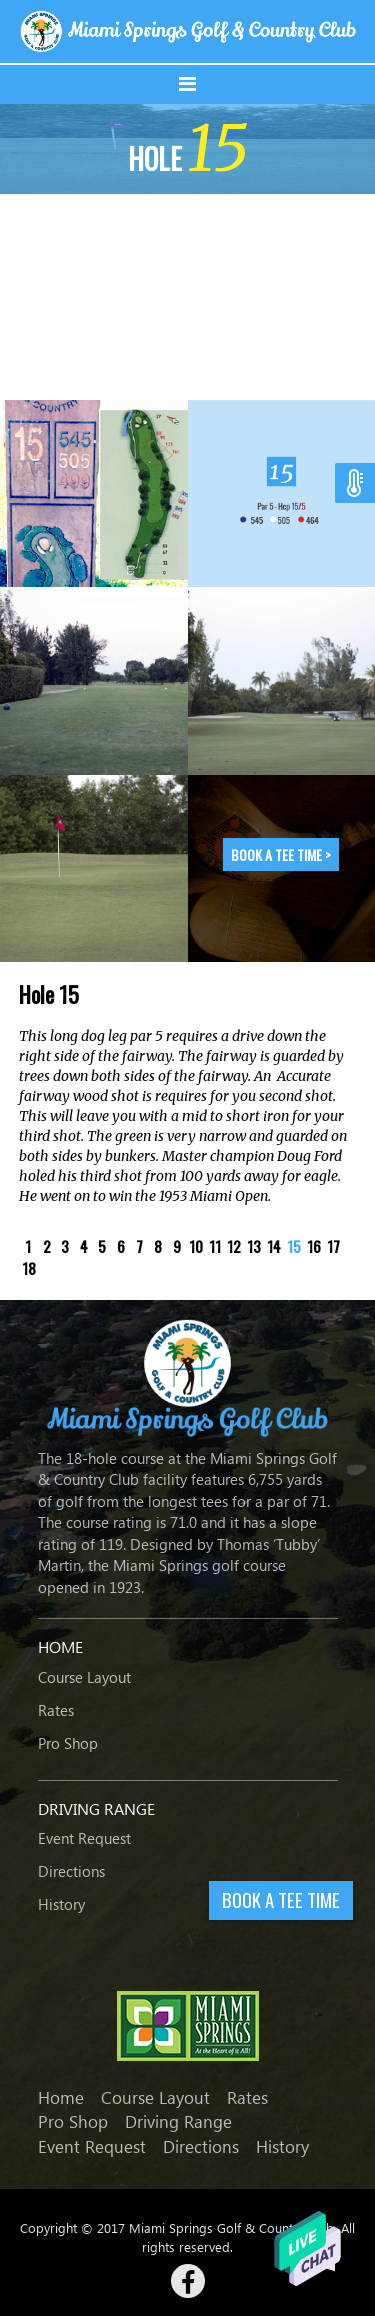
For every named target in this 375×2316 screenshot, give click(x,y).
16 (314, 1246)
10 (196, 1246)
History (61, 1904)
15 (294, 1246)
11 (215, 1246)
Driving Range (178, 2121)
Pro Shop (68, 1743)
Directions (71, 1871)
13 (254, 1246)
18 (29, 1268)
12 (234, 1246)
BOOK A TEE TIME (281, 1899)
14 (274, 1246)
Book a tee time (281, 854)
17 (333, 1246)
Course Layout (84, 1677)
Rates (56, 1710)
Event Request (84, 1838)
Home (61, 2097)
